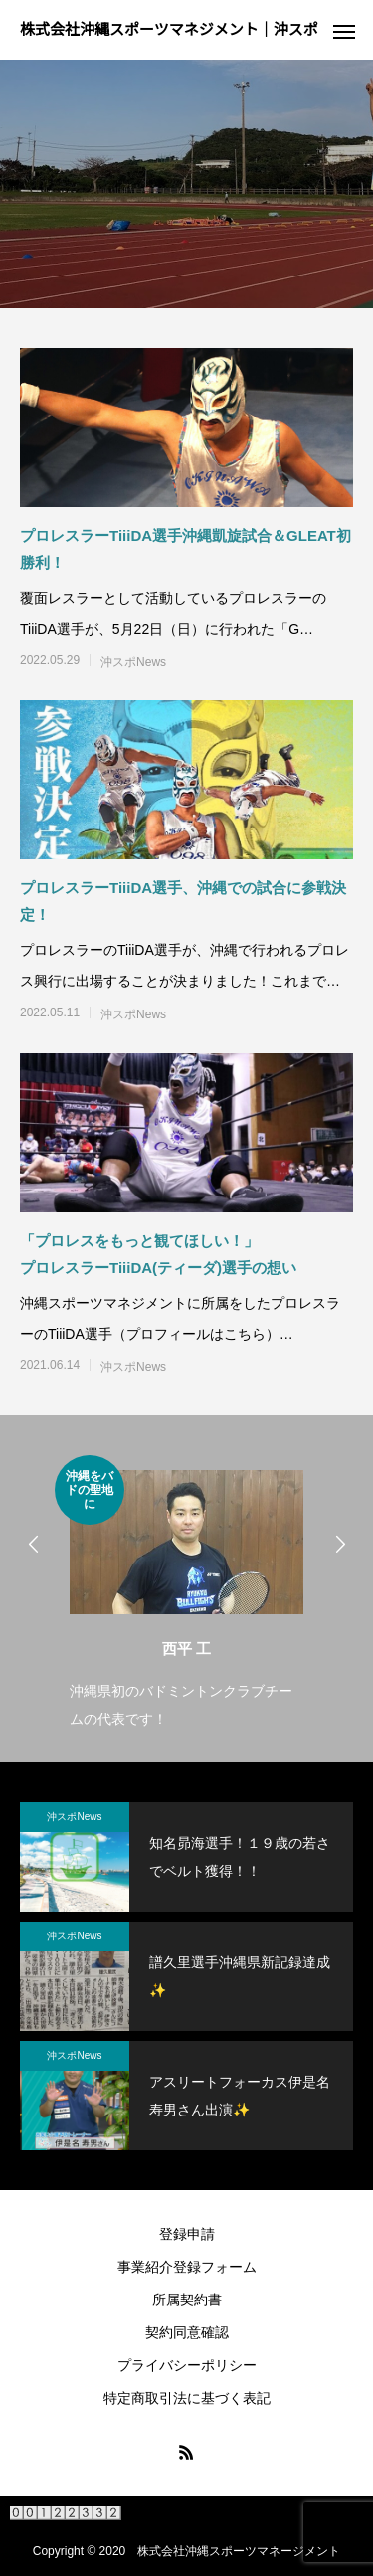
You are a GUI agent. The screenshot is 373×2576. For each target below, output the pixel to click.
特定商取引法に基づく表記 (187, 2398)
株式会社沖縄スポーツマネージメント (238, 2551)
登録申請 (187, 2234)
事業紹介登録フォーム (187, 2267)
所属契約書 (187, 2299)
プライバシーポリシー (187, 2365)
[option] (186, 1594)
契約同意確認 (187, 2332)
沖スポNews (133, 662)
